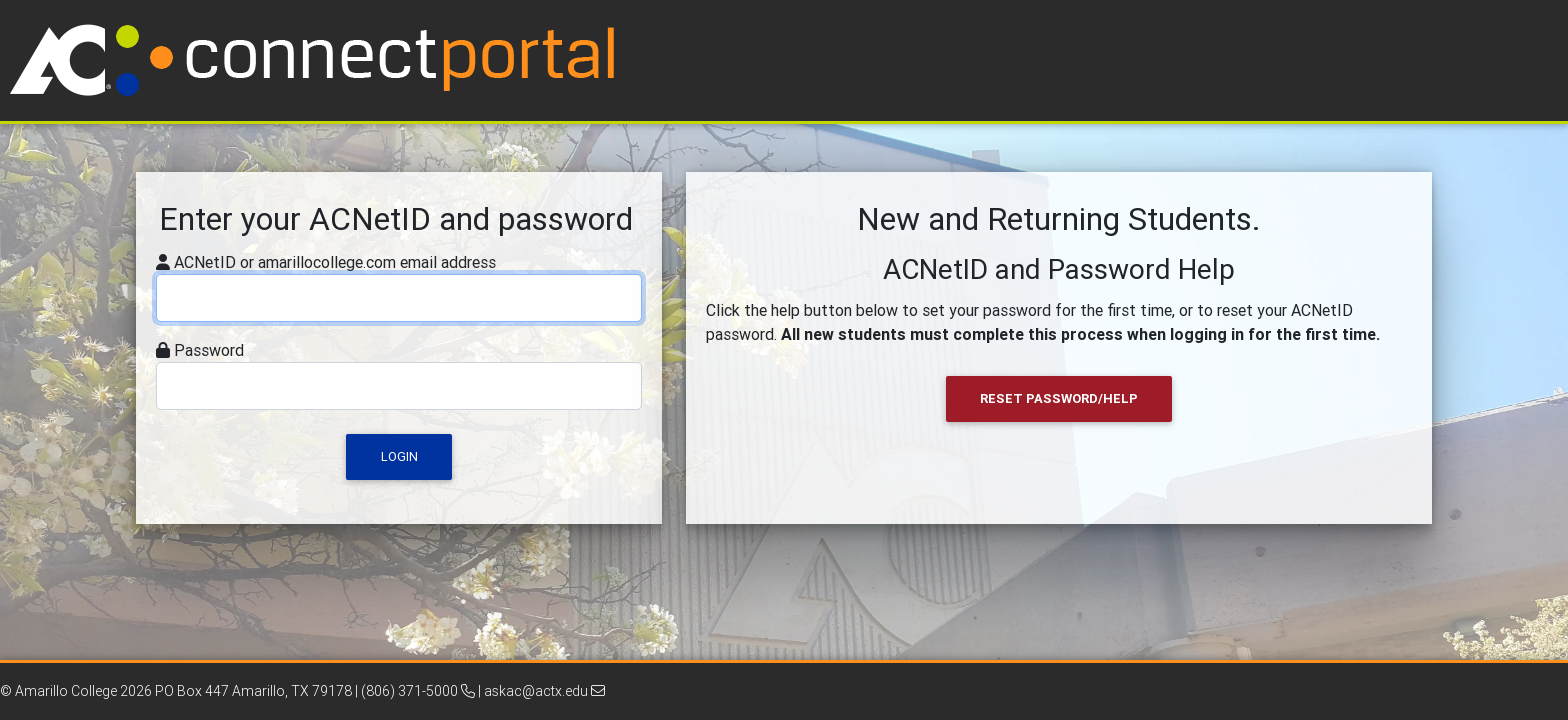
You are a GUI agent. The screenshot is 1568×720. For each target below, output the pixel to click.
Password (209, 350)
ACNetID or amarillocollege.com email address (335, 262)
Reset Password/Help (1059, 398)
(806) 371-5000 (418, 691)
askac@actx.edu (544, 691)
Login (399, 456)
